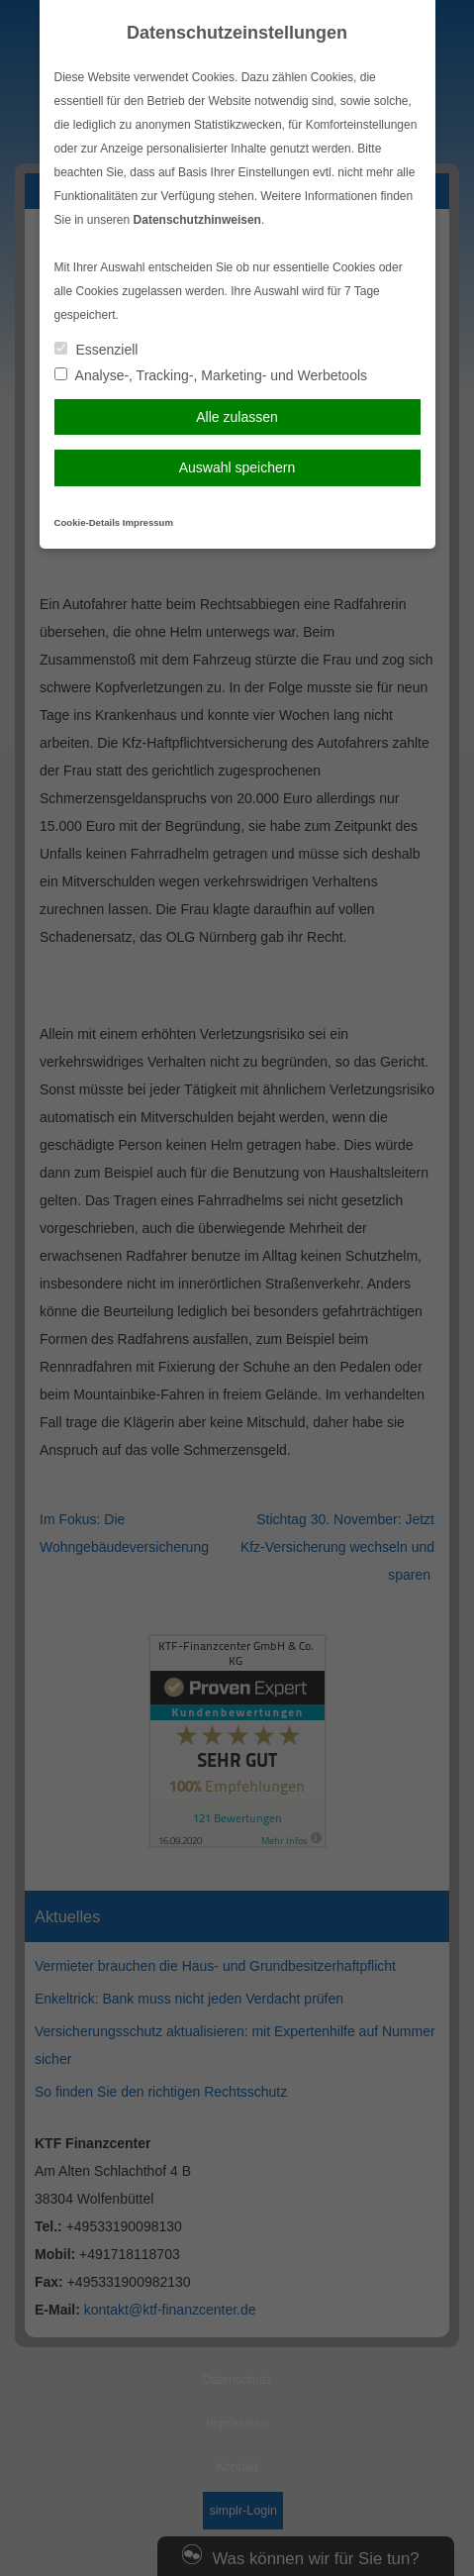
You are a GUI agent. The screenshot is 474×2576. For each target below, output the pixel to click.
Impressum (148, 522)
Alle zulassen (237, 417)
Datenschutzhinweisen (197, 220)
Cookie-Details (87, 522)
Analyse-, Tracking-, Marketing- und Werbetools (211, 375)
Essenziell (96, 350)
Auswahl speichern (237, 467)
